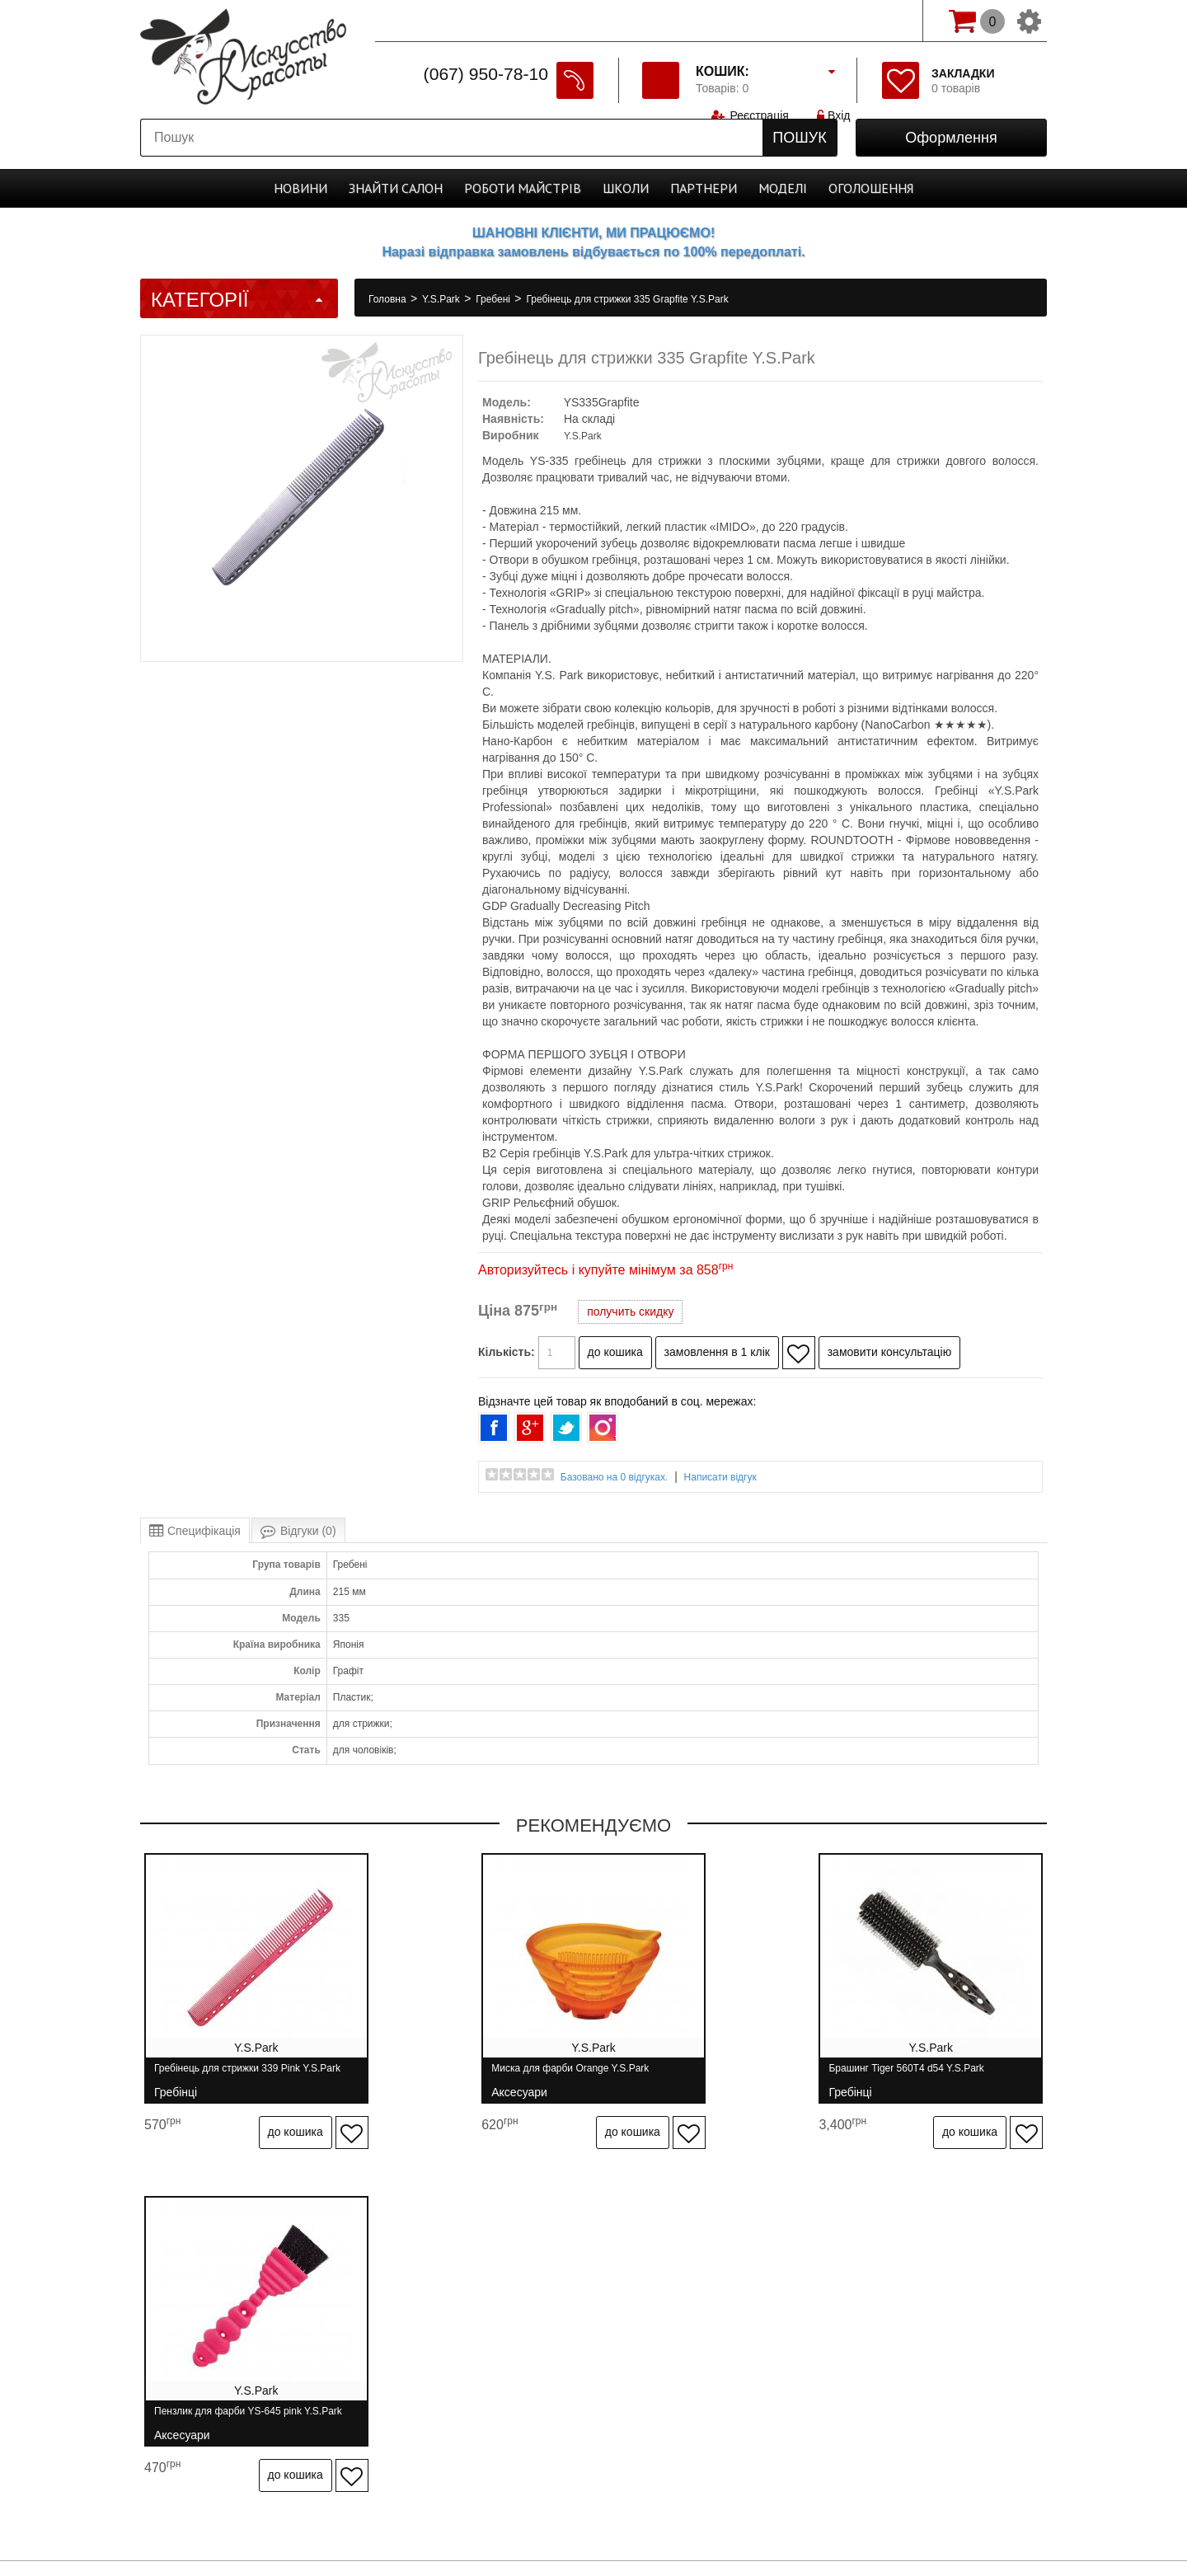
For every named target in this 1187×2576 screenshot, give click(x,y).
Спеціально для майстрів (452, 19)
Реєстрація (759, 20)
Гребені (494, 299)
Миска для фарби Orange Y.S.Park (463, 2075)
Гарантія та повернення (476, 2319)
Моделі (782, 188)
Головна (388, 299)
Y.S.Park (442, 299)
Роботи (522, 188)
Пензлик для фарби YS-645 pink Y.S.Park (920, 2075)
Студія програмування (593, 2499)
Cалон (396, 188)
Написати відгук (720, 1477)
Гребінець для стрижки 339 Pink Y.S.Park (247, 2075)
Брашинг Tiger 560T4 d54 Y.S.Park (693, 2075)
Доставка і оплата (340, 2319)
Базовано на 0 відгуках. (615, 1477)
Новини (300, 188)
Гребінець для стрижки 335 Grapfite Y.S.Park (627, 299)
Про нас (244, 2319)
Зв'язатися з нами (612, 2319)
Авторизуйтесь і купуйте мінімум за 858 (605, 1270)
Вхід (835, 20)
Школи (626, 188)
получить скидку (630, 1311)
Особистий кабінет (798, 2319)
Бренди (704, 2319)
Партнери (703, 188)
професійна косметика (593, 2528)
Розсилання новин (923, 2319)
